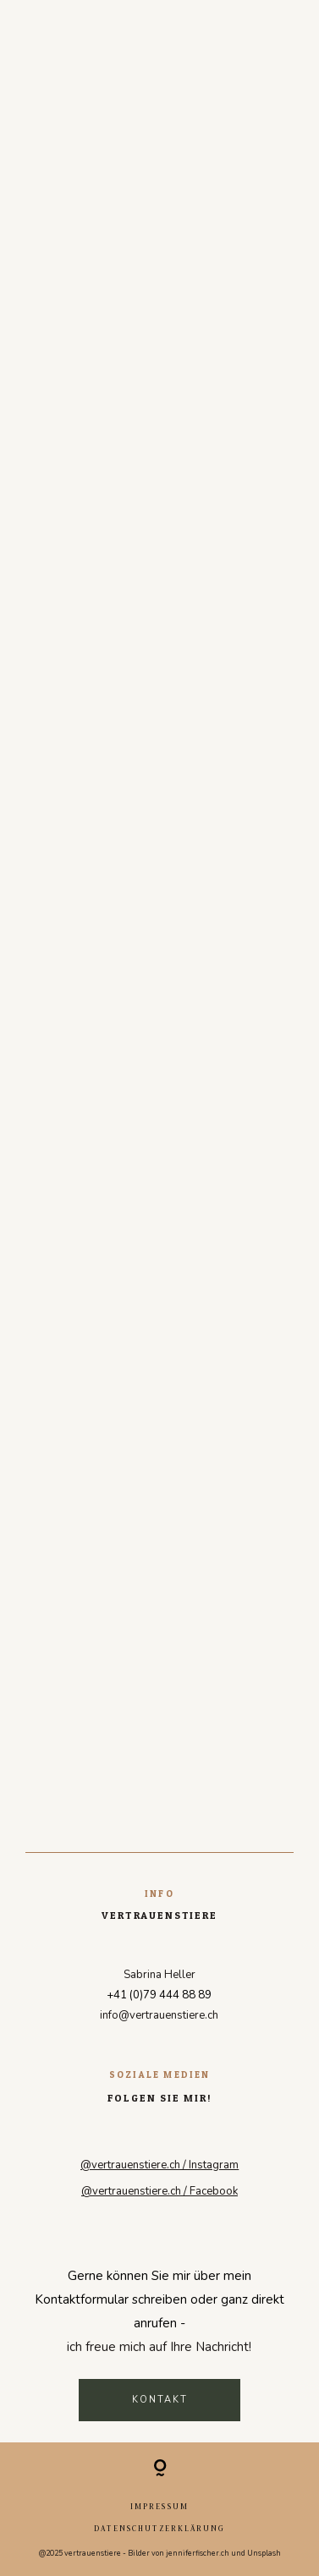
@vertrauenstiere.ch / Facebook (159, 2191)
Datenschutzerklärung (159, 2528)
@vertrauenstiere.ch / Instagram (159, 2165)
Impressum (159, 2506)
